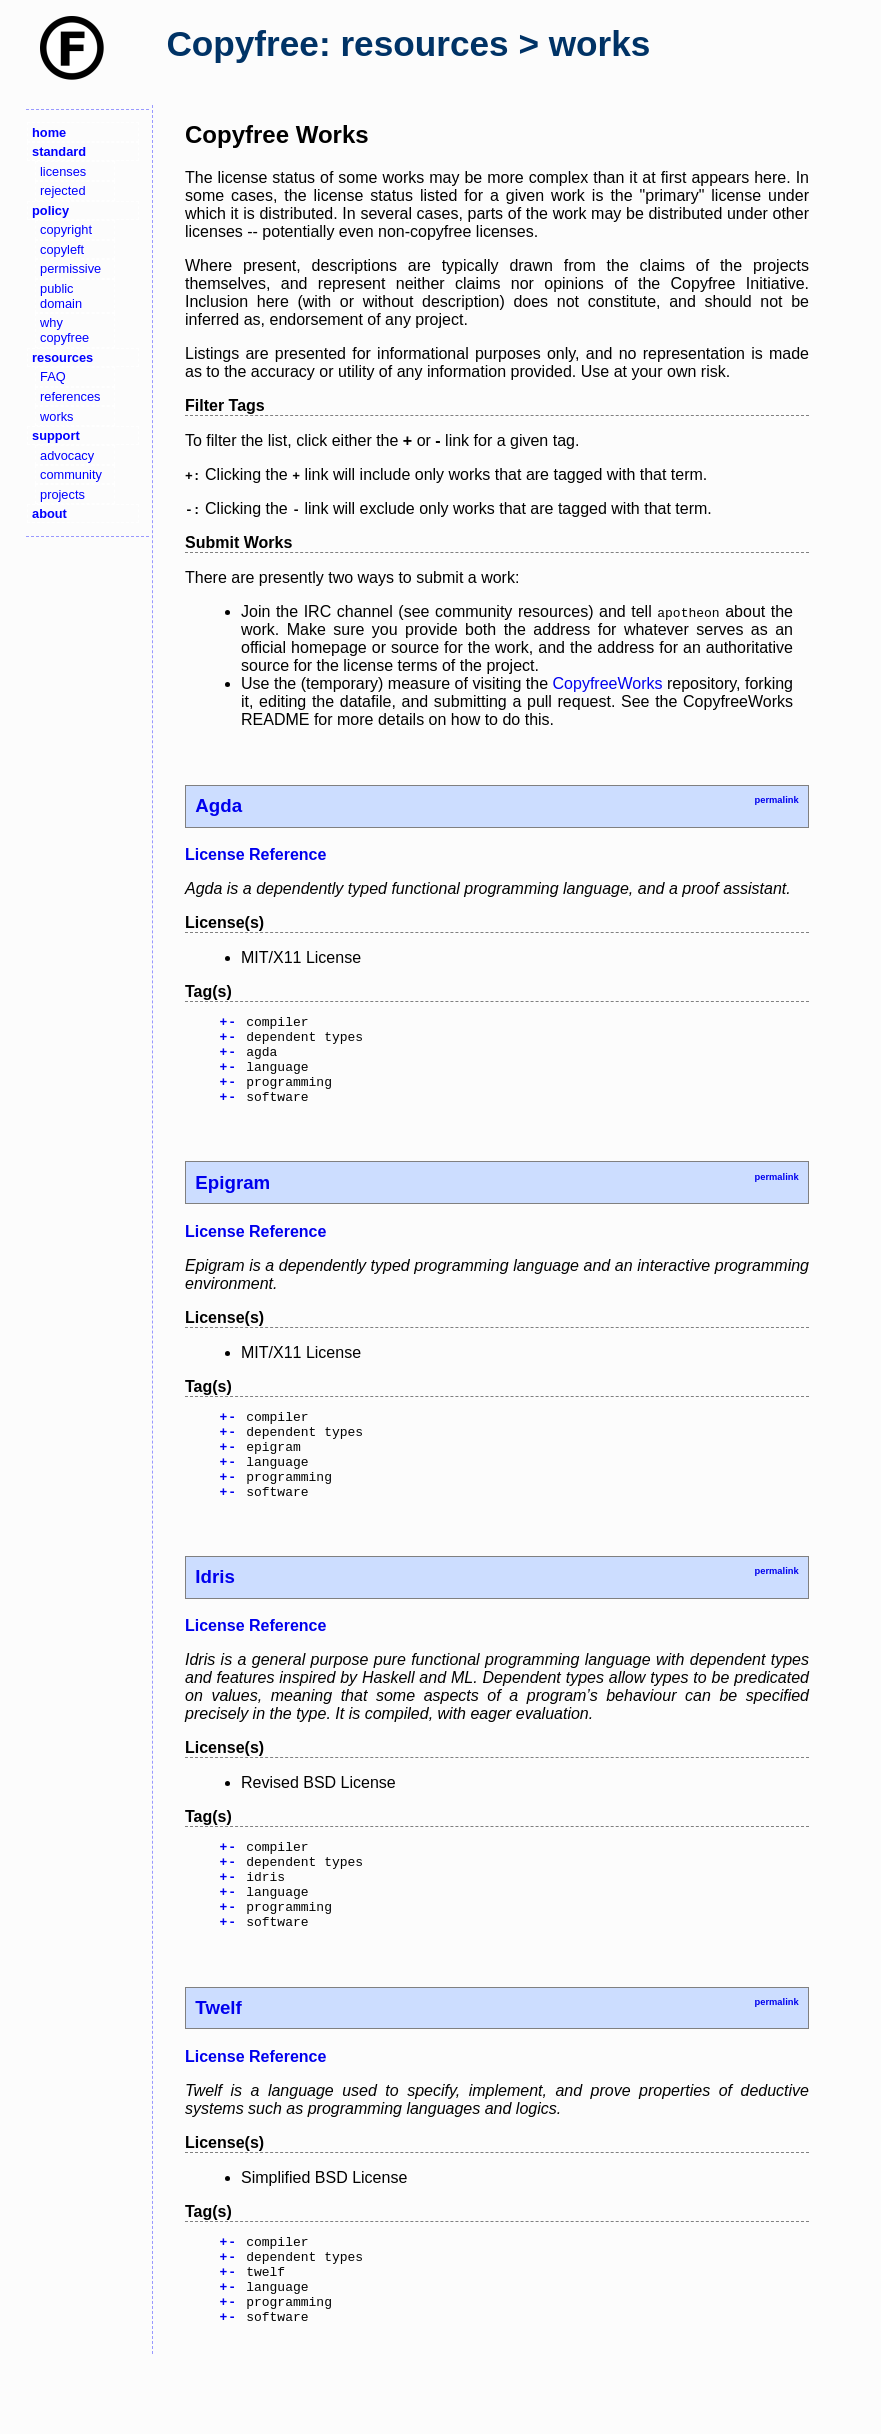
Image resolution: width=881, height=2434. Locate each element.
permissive (70, 268)
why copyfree (64, 330)
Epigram (232, 1200)
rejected (63, 190)
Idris (215, 1612)
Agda (218, 805)
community (71, 474)
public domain (61, 296)
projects (62, 494)
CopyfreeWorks (608, 683)
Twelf (218, 2061)
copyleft (62, 249)
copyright (66, 229)
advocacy (67, 455)
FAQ (53, 376)
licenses (63, 171)
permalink (776, 800)
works (56, 416)
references (70, 396)
